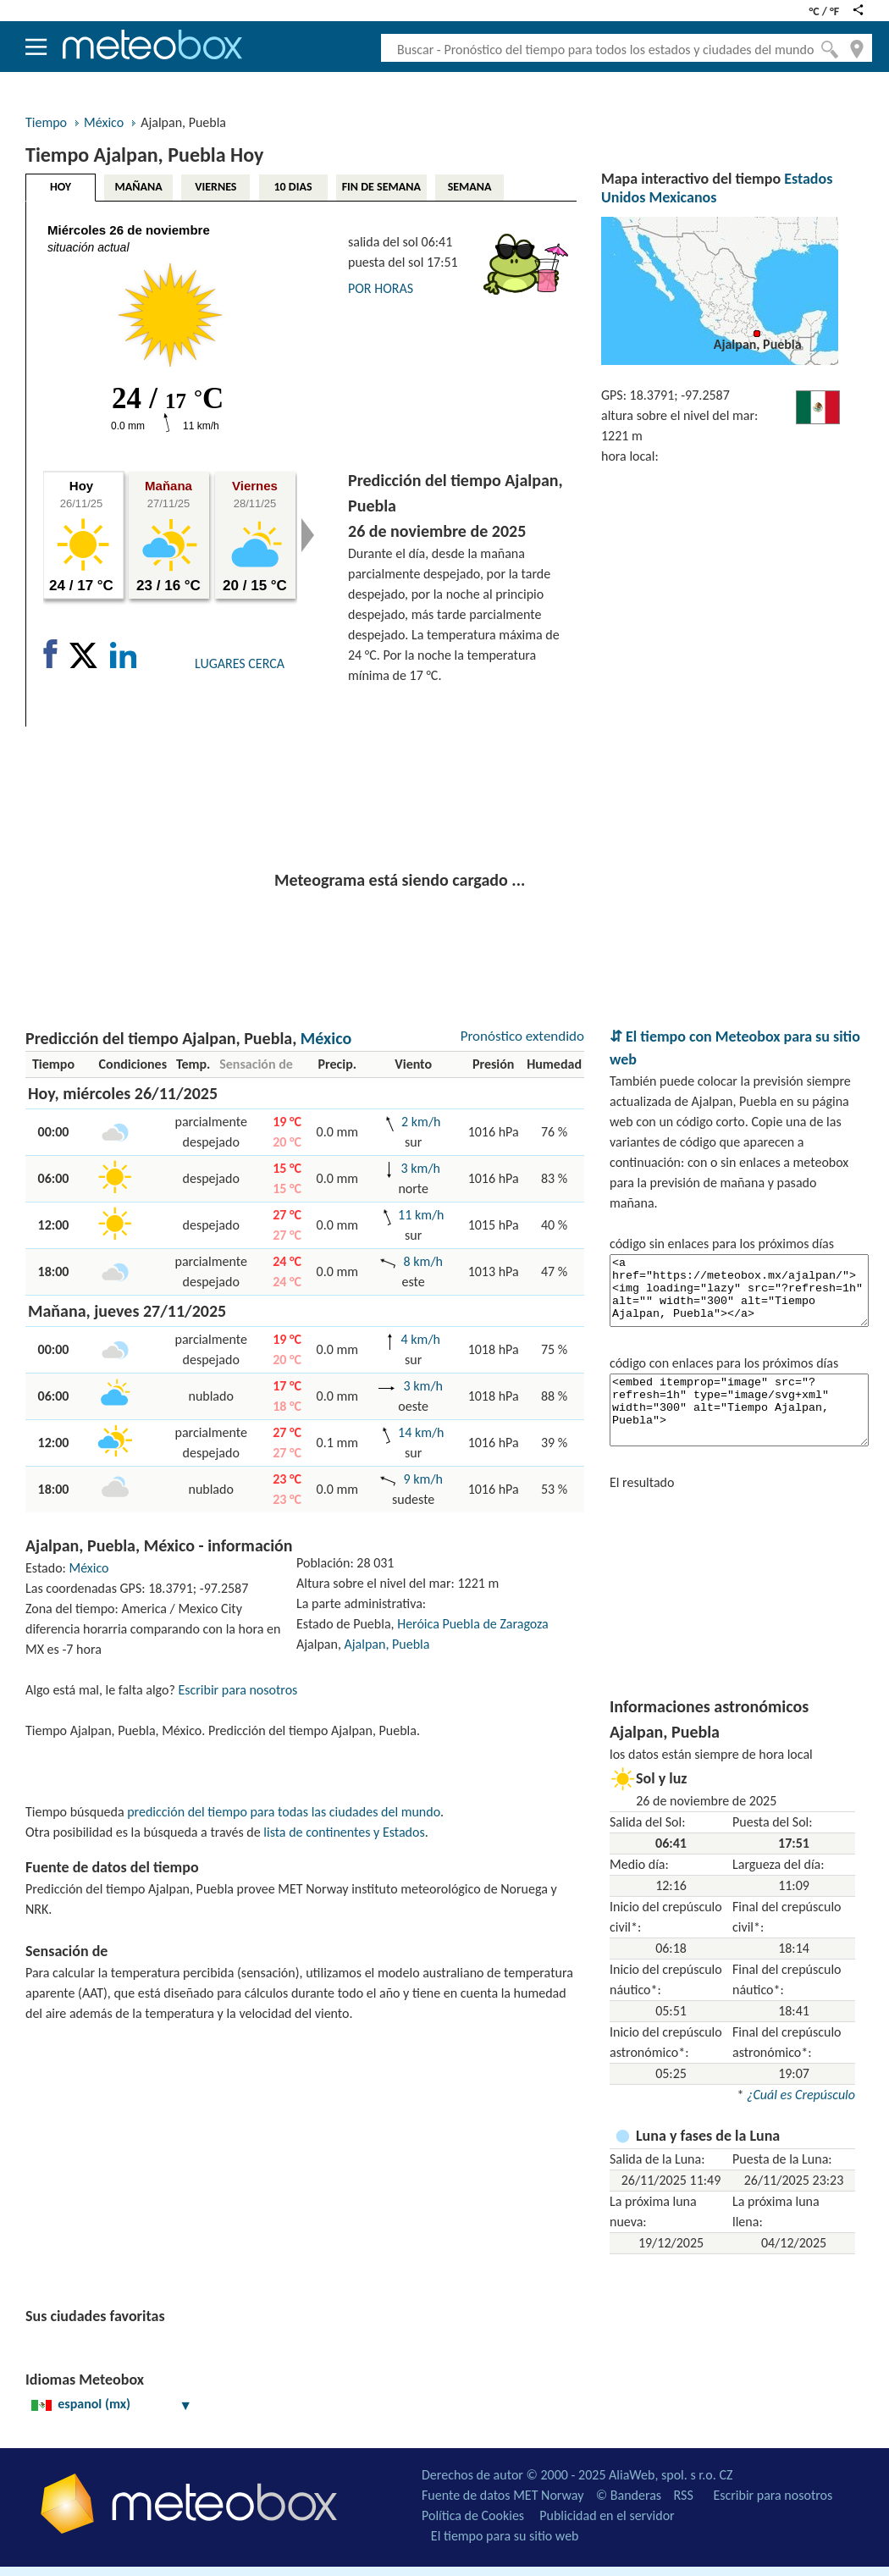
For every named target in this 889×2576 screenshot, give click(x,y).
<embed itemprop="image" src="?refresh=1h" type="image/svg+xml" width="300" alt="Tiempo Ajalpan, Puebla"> (739, 1410)
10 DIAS (293, 187)
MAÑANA (139, 187)
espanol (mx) (111, 2404)
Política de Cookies (473, 2515)
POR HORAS (380, 288)
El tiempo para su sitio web (505, 2536)
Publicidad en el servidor (606, 2515)
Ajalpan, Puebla (387, 1644)
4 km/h (420, 1339)
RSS (683, 2495)
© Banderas (628, 2495)
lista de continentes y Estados (343, 1832)
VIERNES (215, 187)
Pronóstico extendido (522, 1036)
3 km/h (420, 1168)
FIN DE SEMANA (381, 187)
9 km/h (423, 1479)
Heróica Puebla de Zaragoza (473, 1624)
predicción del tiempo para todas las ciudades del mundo (283, 1812)
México (104, 122)
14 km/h (421, 1432)
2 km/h (420, 1122)
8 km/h (423, 1261)
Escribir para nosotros (237, 1690)
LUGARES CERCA (239, 663)
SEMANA (470, 187)
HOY (60, 187)
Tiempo (46, 122)
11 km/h (421, 1215)
